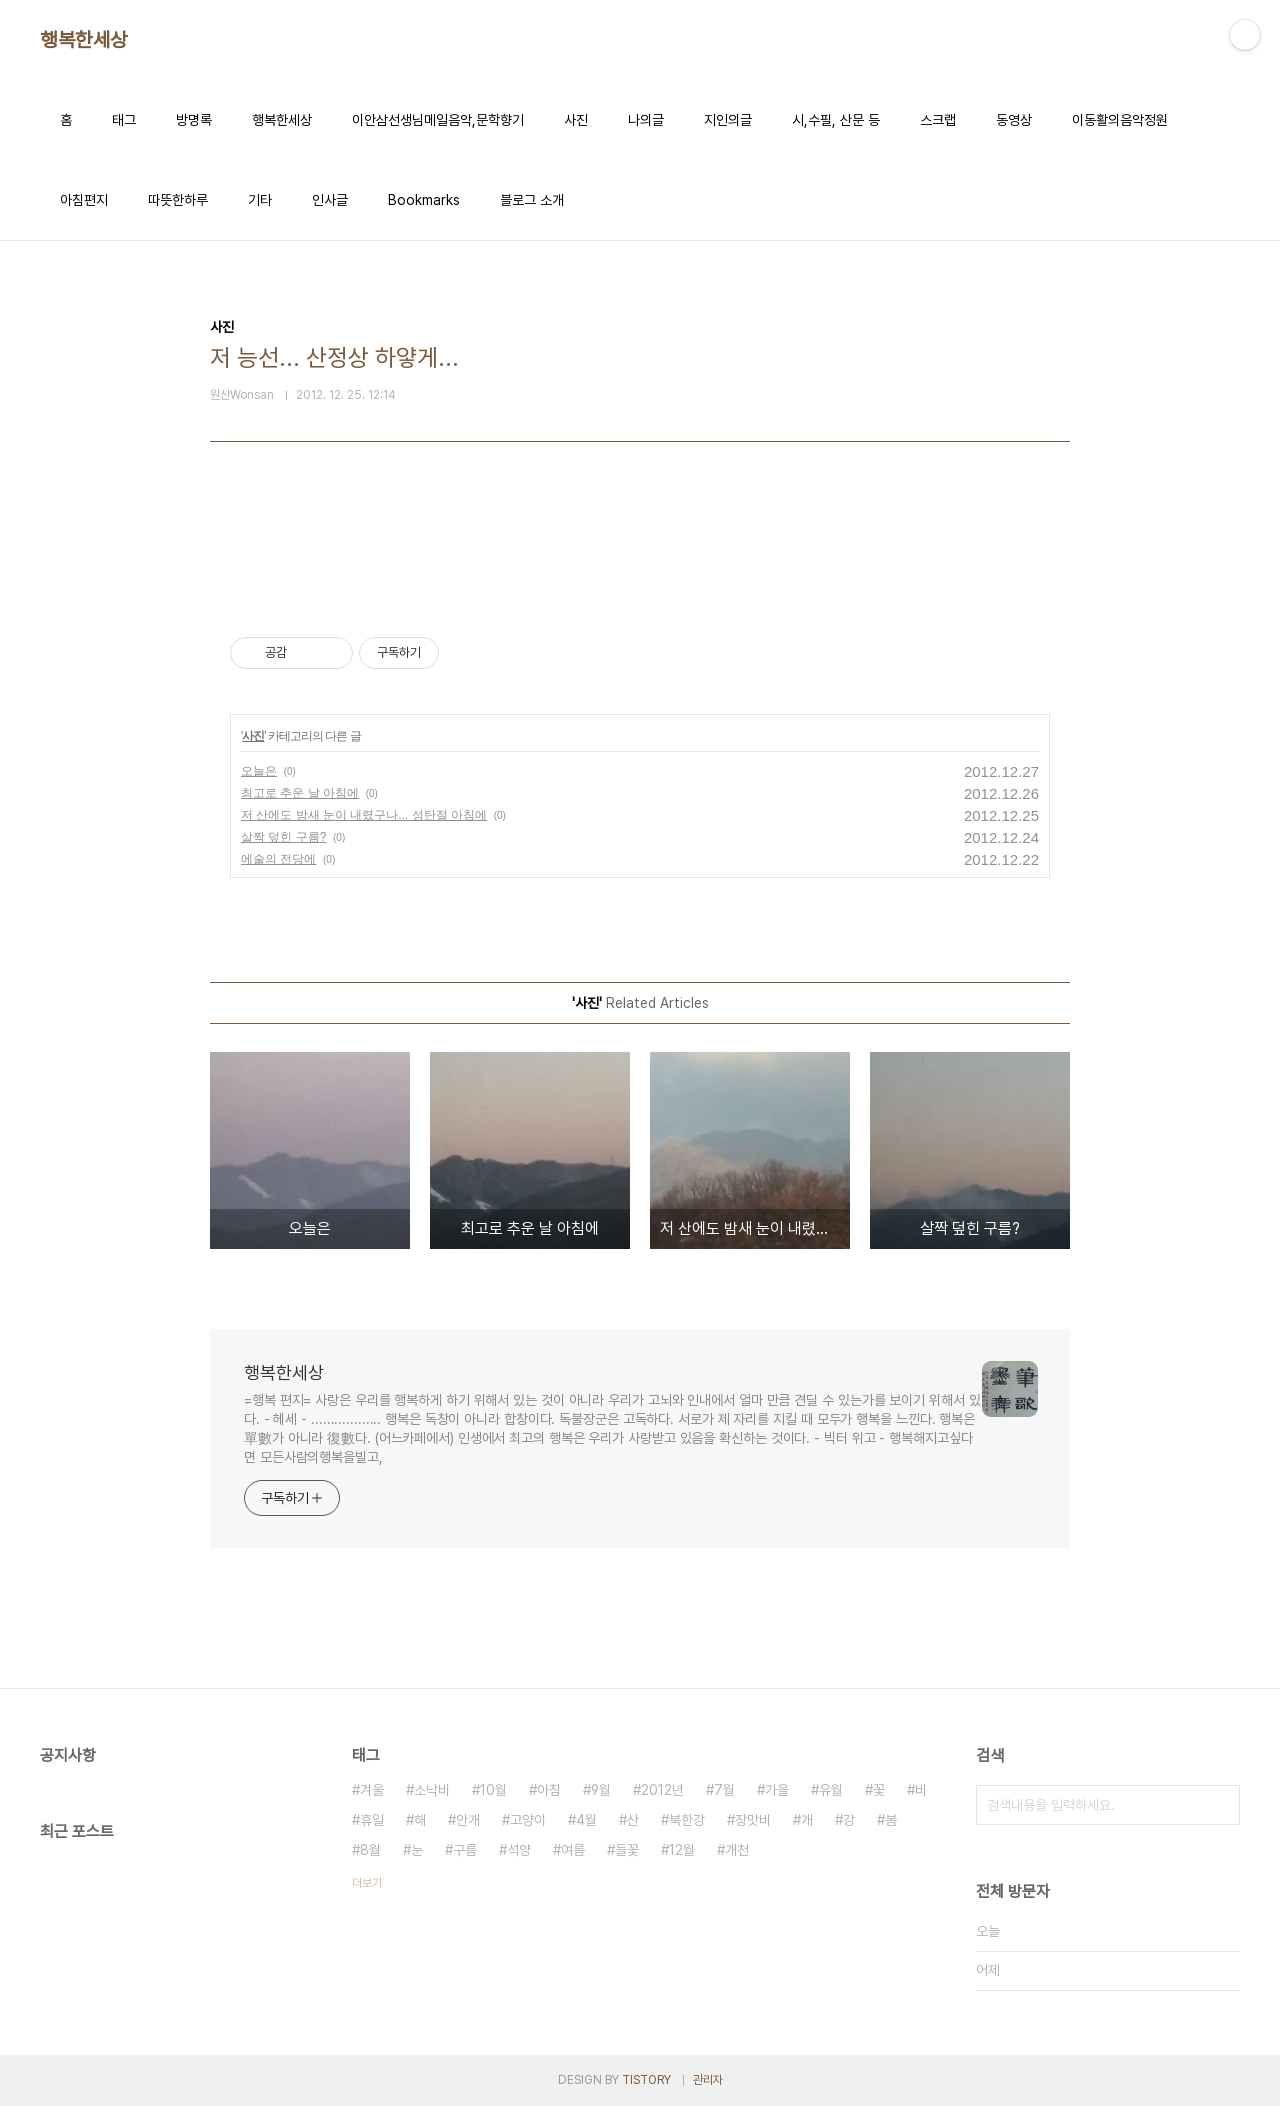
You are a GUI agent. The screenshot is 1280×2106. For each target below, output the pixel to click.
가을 (777, 1790)
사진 (576, 120)
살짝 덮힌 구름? (283, 837)
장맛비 (753, 1820)
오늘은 (259, 771)
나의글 (646, 120)
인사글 (330, 200)
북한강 (687, 1820)
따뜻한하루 (178, 200)
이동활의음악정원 (1120, 120)
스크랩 (938, 120)
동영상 (1014, 120)
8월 (370, 1850)
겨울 (372, 1790)
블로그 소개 (532, 200)
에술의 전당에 (278, 859)
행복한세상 (84, 40)
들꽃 (627, 1850)
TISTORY (646, 2080)
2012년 (662, 1790)
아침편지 (84, 200)
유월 (831, 1790)
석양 (519, 1850)
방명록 (194, 120)
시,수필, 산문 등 (836, 120)
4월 (586, 1820)
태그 (124, 120)
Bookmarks (424, 200)
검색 (1220, 1805)
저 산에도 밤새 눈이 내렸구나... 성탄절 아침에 (364, 815)
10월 (493, 1790)
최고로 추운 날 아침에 (300, 793)
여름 (573, 1850)
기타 (260, 200)
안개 (468, 1820)
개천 (737, 1850)
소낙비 (432, 1790)
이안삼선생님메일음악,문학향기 (438, 120)
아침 (549, 1790)
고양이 (528, 1820)
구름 (465, 1850)
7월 (724, 1790)
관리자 (708, 2080)
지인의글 (728, 120)
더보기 (367, 1883)
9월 (601, 1790)
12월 (682, 1850)
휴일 (372, 1820)
